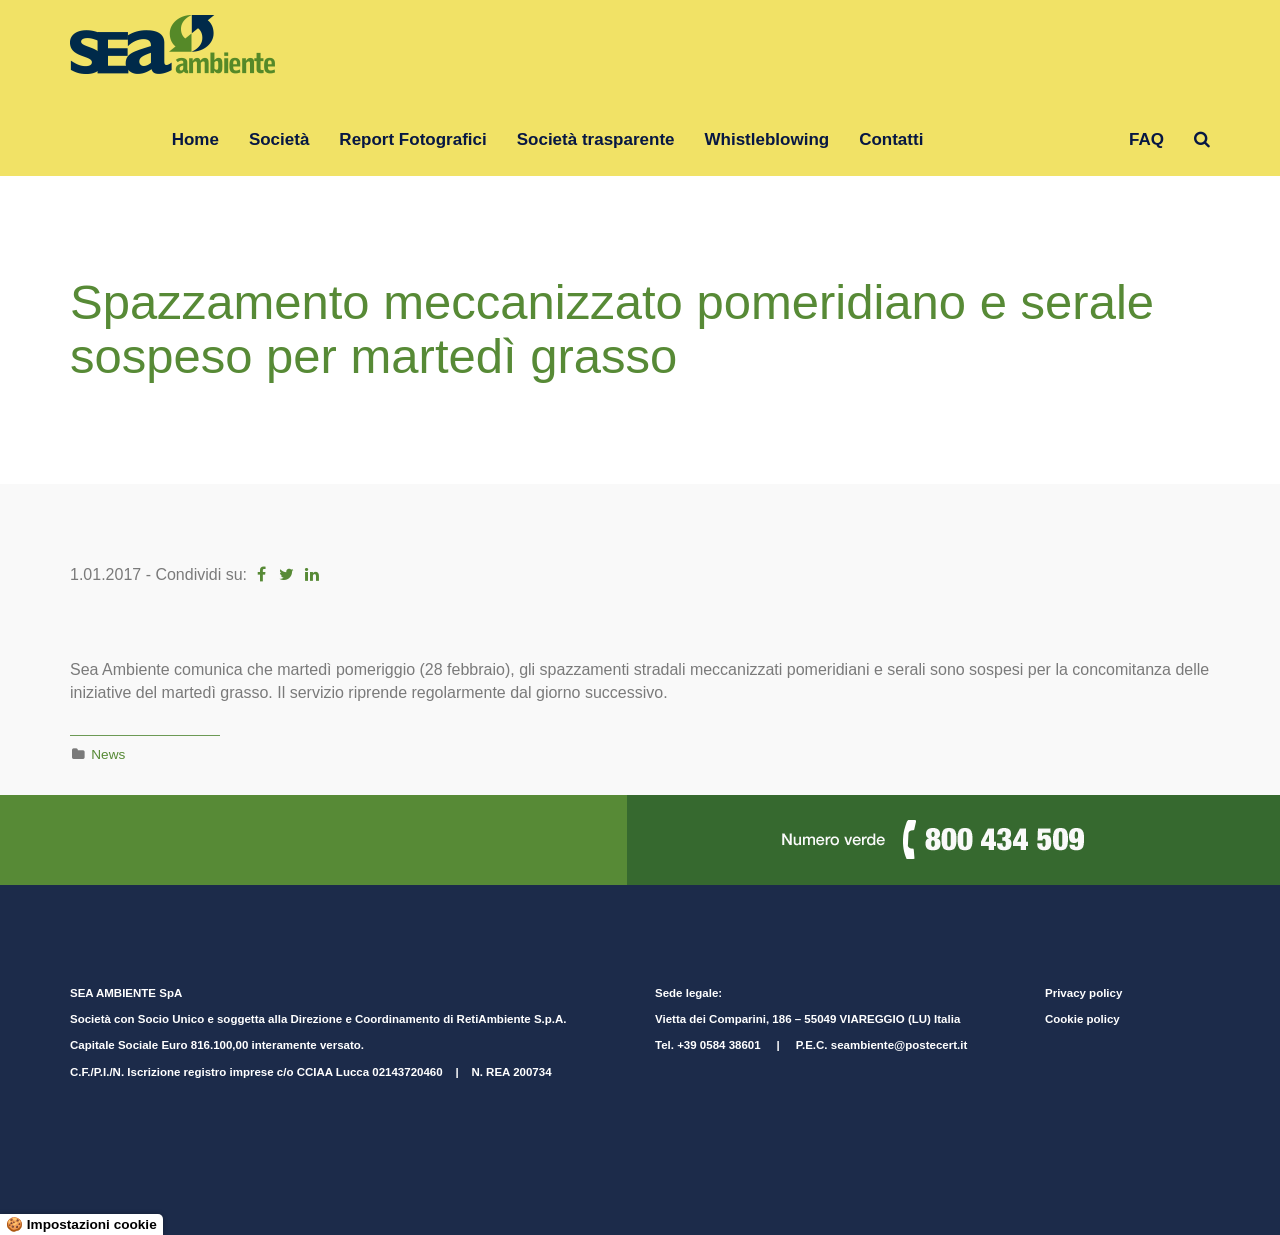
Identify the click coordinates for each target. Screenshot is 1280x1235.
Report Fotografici (412, 139)
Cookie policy (1082, 1019)
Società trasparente (596, 139)
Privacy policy (1083, 993)
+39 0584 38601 (718, 1045)
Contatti (891, 139)
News (108, 754)
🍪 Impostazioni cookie (81, 1224)
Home (195, 139)
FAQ (1146, 139)
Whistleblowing (767, 139)
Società (279, 139)
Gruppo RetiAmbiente (1026, 139)
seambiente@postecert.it (899, 1045)
